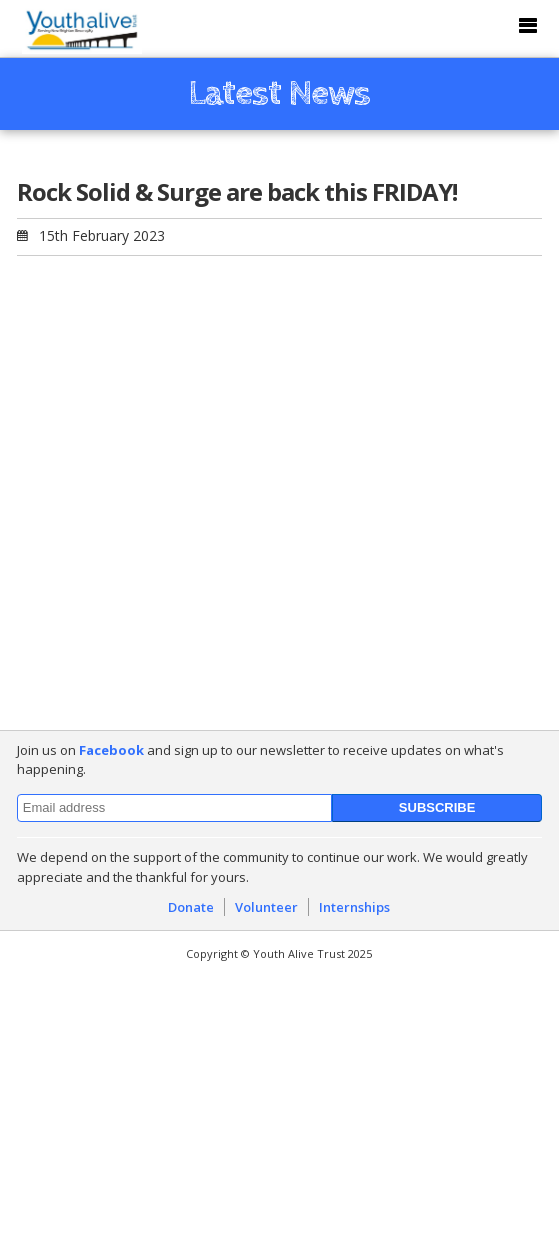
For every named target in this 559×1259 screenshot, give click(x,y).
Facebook (111, 750)
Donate (191, 907)
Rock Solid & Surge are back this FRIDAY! (237, 191)
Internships (354, 907)
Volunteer (266, 907)
